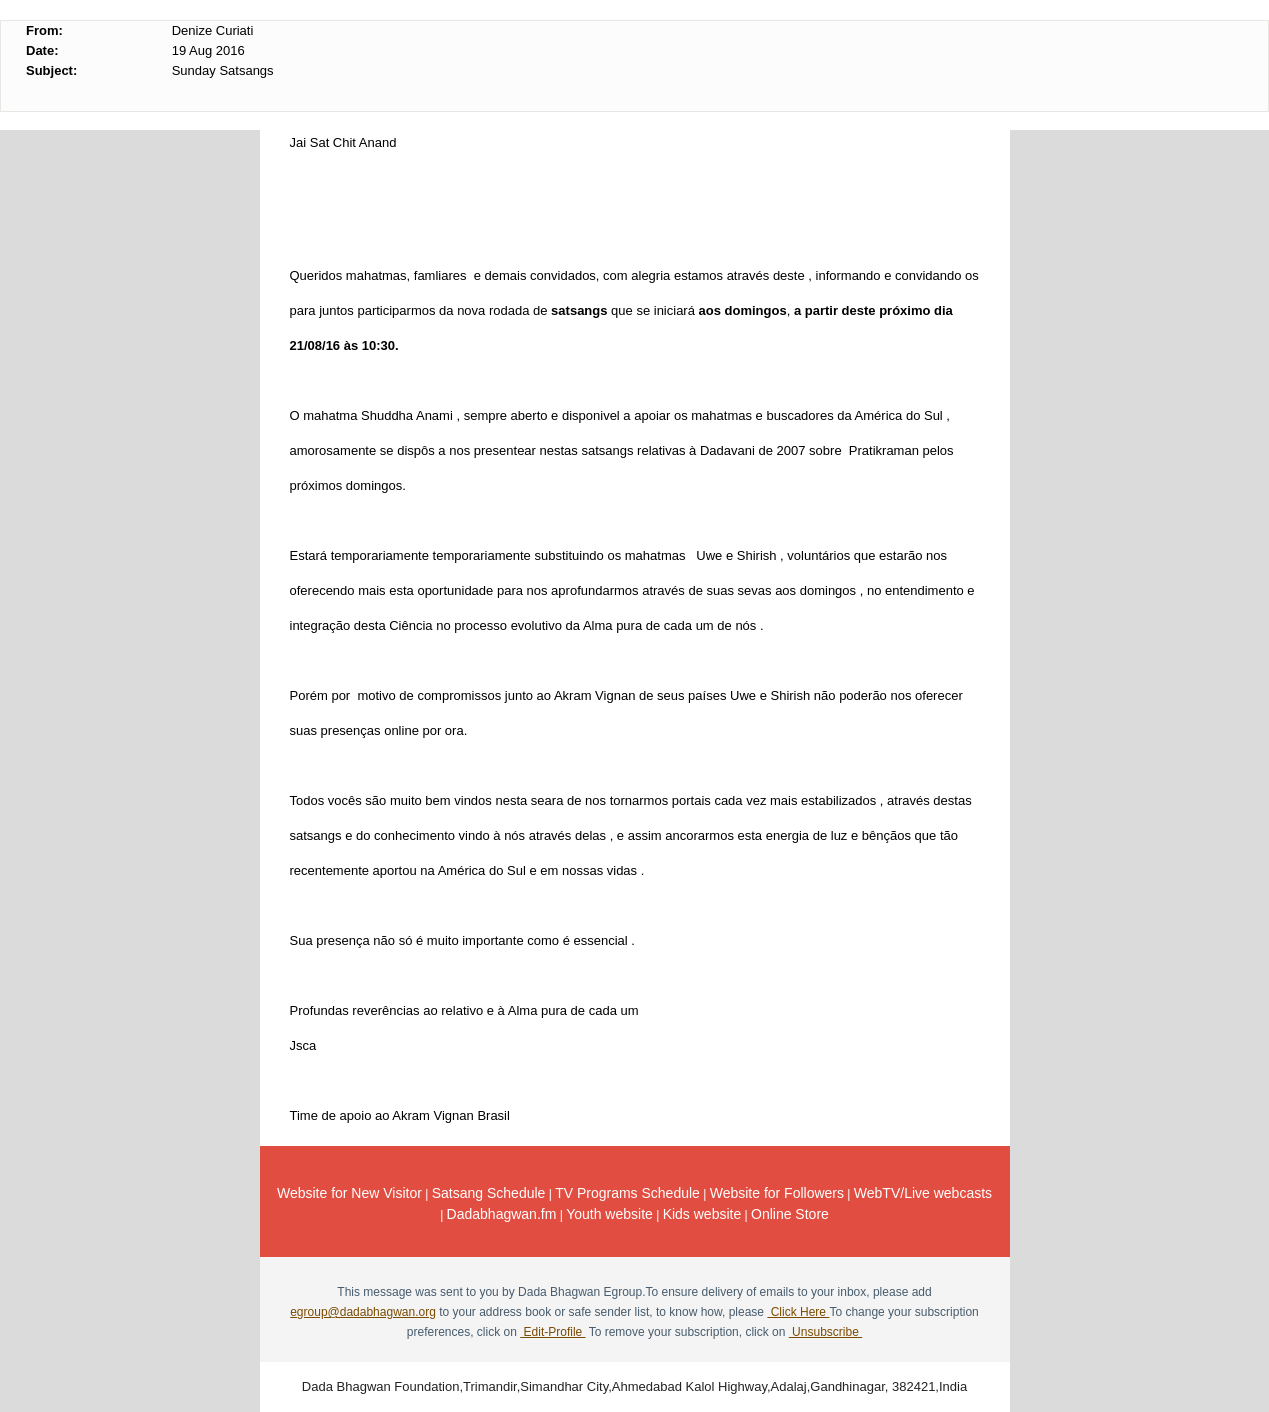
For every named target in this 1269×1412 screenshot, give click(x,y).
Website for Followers (777, 1193)
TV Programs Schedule (627, 1193)
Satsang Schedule (489, 1193)
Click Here (798, 1312)
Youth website (609, 1214)
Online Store (790, 1214)
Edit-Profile (552, 1332)
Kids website (702, 1214)
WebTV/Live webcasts (923, 1193)
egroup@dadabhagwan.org (363, 1312)
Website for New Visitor (349, 1193)
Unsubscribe (825, 1332)
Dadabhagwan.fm (502, 1214)
